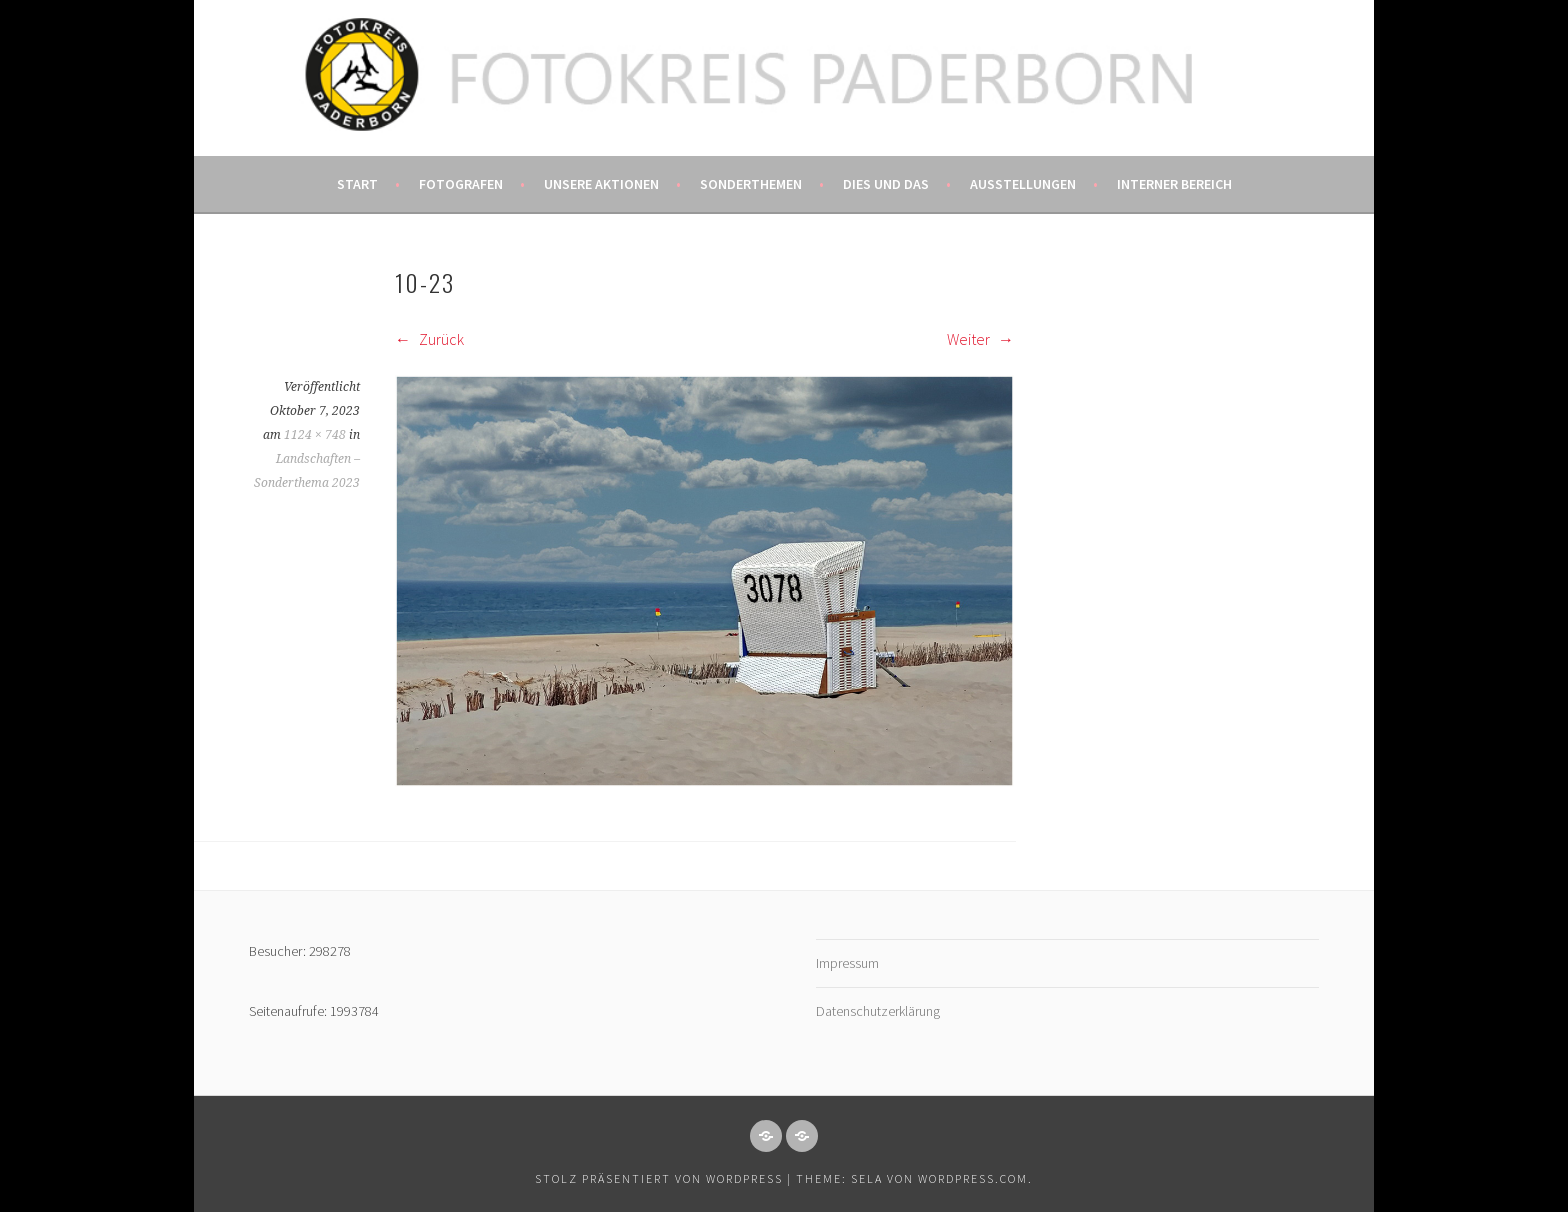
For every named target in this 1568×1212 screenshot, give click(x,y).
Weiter (980, 339)
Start (357, 184)
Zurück (429, 339)
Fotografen (461, 184)
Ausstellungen (1023, 184)
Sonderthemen (751, 184)
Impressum (847, 963)
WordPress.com (973, 1178)
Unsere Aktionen (601, 184)
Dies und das (886, 184)
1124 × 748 (315, 435)
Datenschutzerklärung (878, 1011)
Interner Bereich (1174, 184)
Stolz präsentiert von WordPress (659, 1178)
